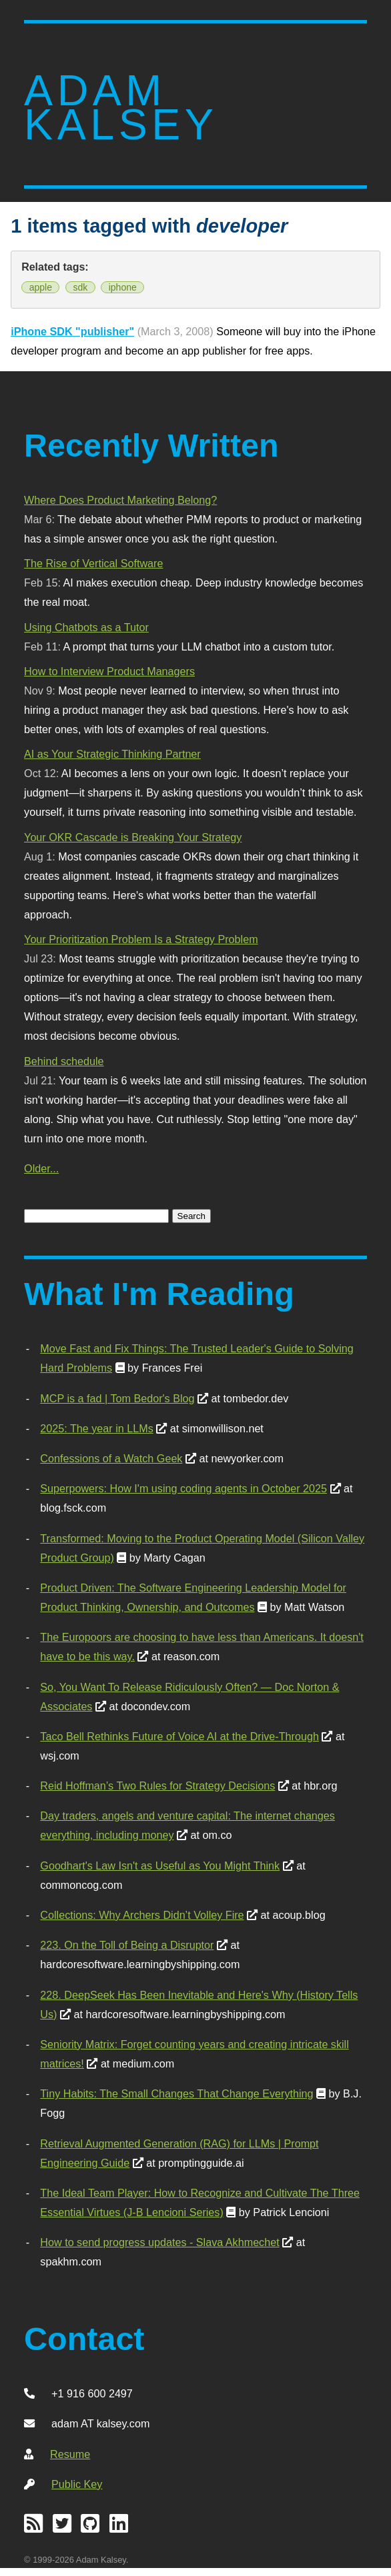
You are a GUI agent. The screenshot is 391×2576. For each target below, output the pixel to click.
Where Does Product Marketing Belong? (120, 500)
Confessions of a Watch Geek (111, 1458)
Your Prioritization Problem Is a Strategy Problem (141, 939)
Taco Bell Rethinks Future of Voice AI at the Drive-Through (179, 1736)
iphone (123, 287)
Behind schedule (63, 1061)
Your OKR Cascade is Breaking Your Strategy (133, 837)
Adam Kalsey (121, 107)
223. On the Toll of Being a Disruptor (127, 1945)
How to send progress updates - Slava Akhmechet (159, 2242)
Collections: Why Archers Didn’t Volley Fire (142, 1915)
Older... (41, 1168)
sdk (80, 287)
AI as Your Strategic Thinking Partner (112, 754)
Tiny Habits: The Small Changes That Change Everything (176, 2093)
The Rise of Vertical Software (93, 563)
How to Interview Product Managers (109, 671)
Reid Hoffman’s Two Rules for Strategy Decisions (157, 1786)
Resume (70, 2454)
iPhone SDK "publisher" (72, 331)
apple (40, 287)
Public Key (76, 2484)
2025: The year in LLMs (96, 1428)
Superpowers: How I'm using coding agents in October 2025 (183, 1488)
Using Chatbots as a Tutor (86, 627)
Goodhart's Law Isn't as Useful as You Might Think (160, 1866)
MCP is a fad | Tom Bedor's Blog (117, 1398)
